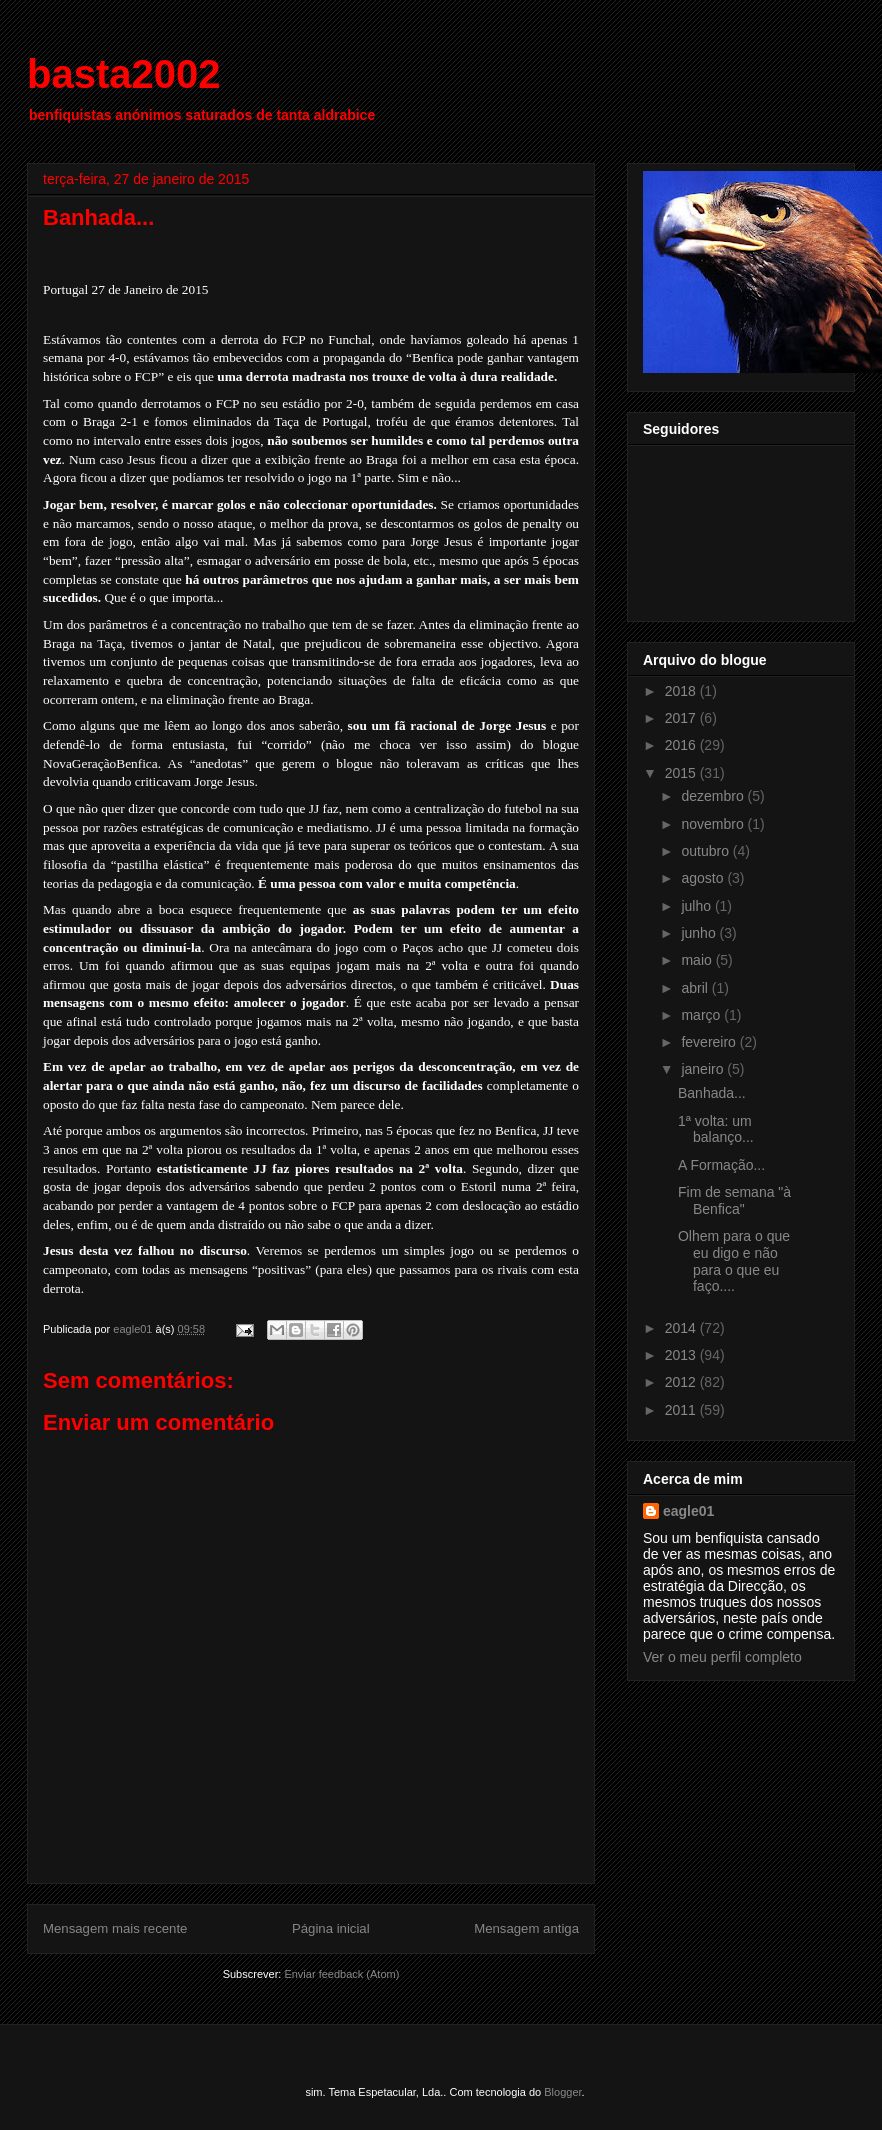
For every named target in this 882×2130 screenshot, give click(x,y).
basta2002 (123, 74)
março (702, 1015)
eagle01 (688, 1511)
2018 (682, 691)
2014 (682, 1328)
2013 (682, 1355)
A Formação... (721, 1165)
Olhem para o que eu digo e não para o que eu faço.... (734, 1261)
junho (700, 933)
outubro (706, 851)
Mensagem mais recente (115, 1928)
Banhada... (712, 1093)
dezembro (714, 796)
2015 (682, 773)
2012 (682, 1382)
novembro (714, 824)
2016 (682, 745)
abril (696, 988)
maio (698, 960)
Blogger (562, 2092)
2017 (682, 718)
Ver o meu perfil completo (722, 1657)
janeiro (704, 1069)
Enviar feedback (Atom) (341, 1974)
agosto (704, 878)
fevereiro (710, 1042)
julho (697, 906)
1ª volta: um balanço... (716, 1129)
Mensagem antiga (526, 1928)
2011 (682, 1410)
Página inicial (331, 1928)
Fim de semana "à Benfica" (734, 1200)
